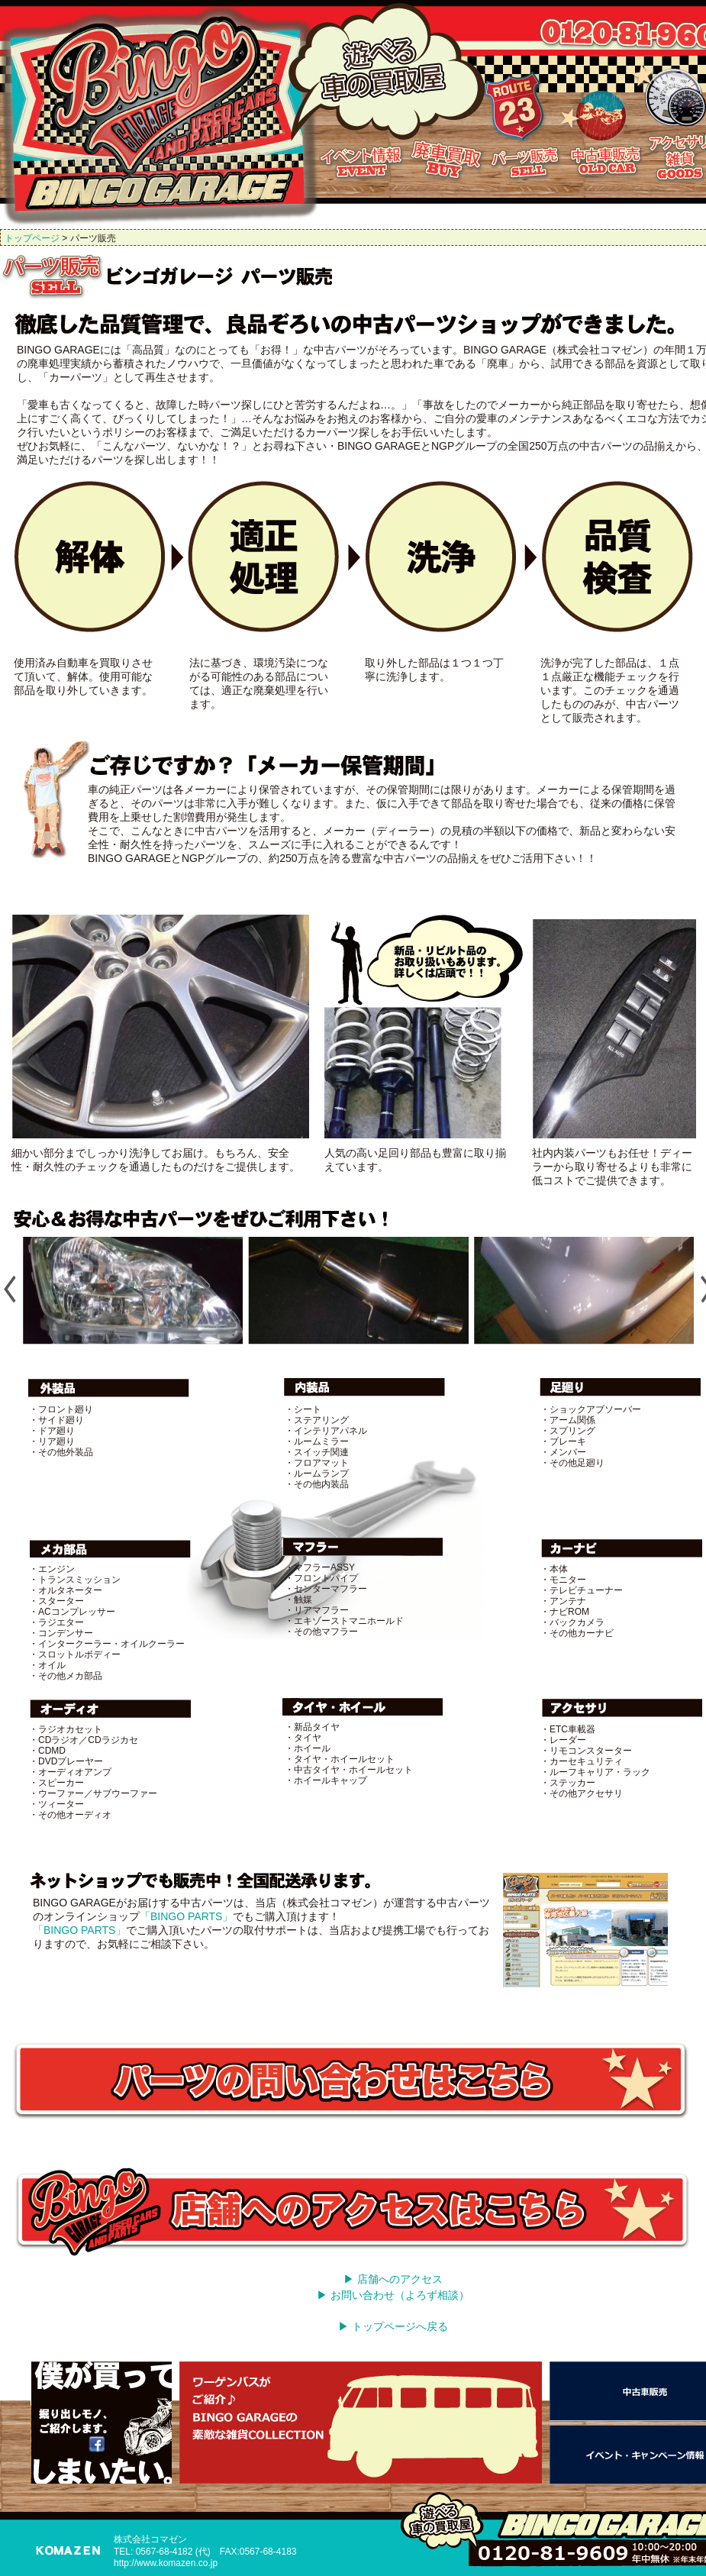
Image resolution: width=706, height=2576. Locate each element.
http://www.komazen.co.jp (166, 2563)
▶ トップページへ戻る (393, 2326)
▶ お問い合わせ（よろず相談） (393, 2295)
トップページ (32, 238)
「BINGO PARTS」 (186, 1916)
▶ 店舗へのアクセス (393, 2279)
